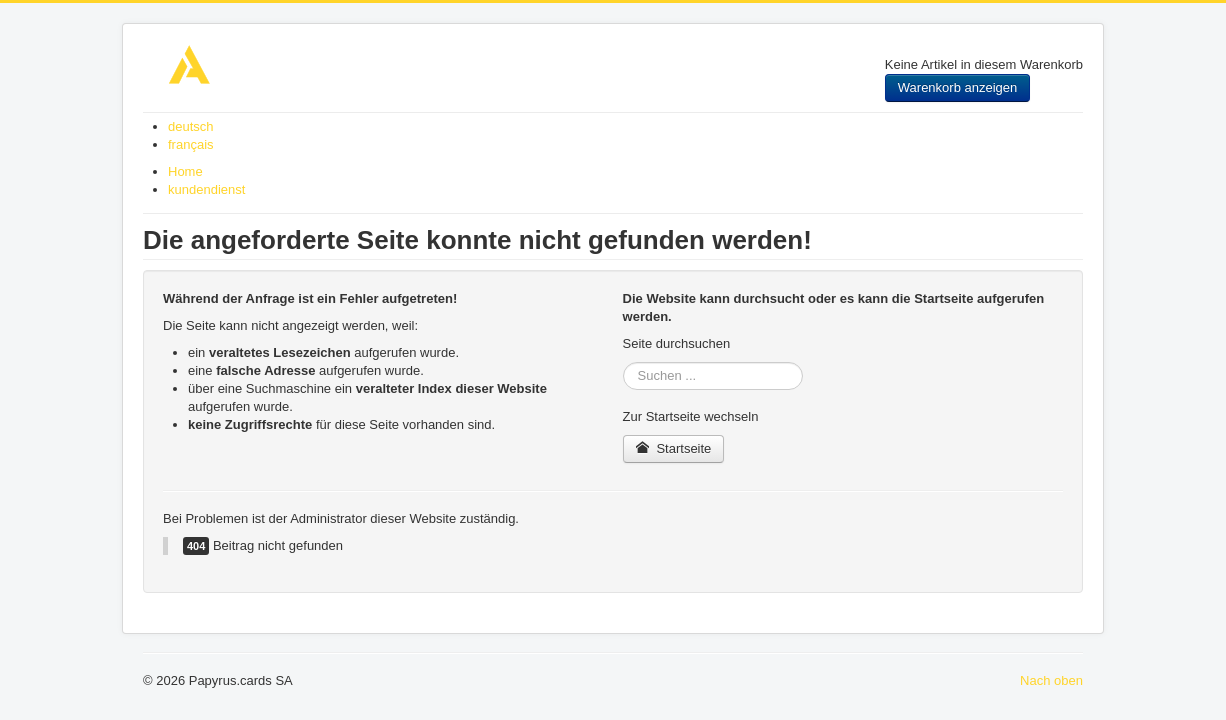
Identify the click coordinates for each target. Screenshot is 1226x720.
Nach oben (1051, 680)
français (191, 144)
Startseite (674, 448)
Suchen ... (623, 362)
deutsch (191, 126)
